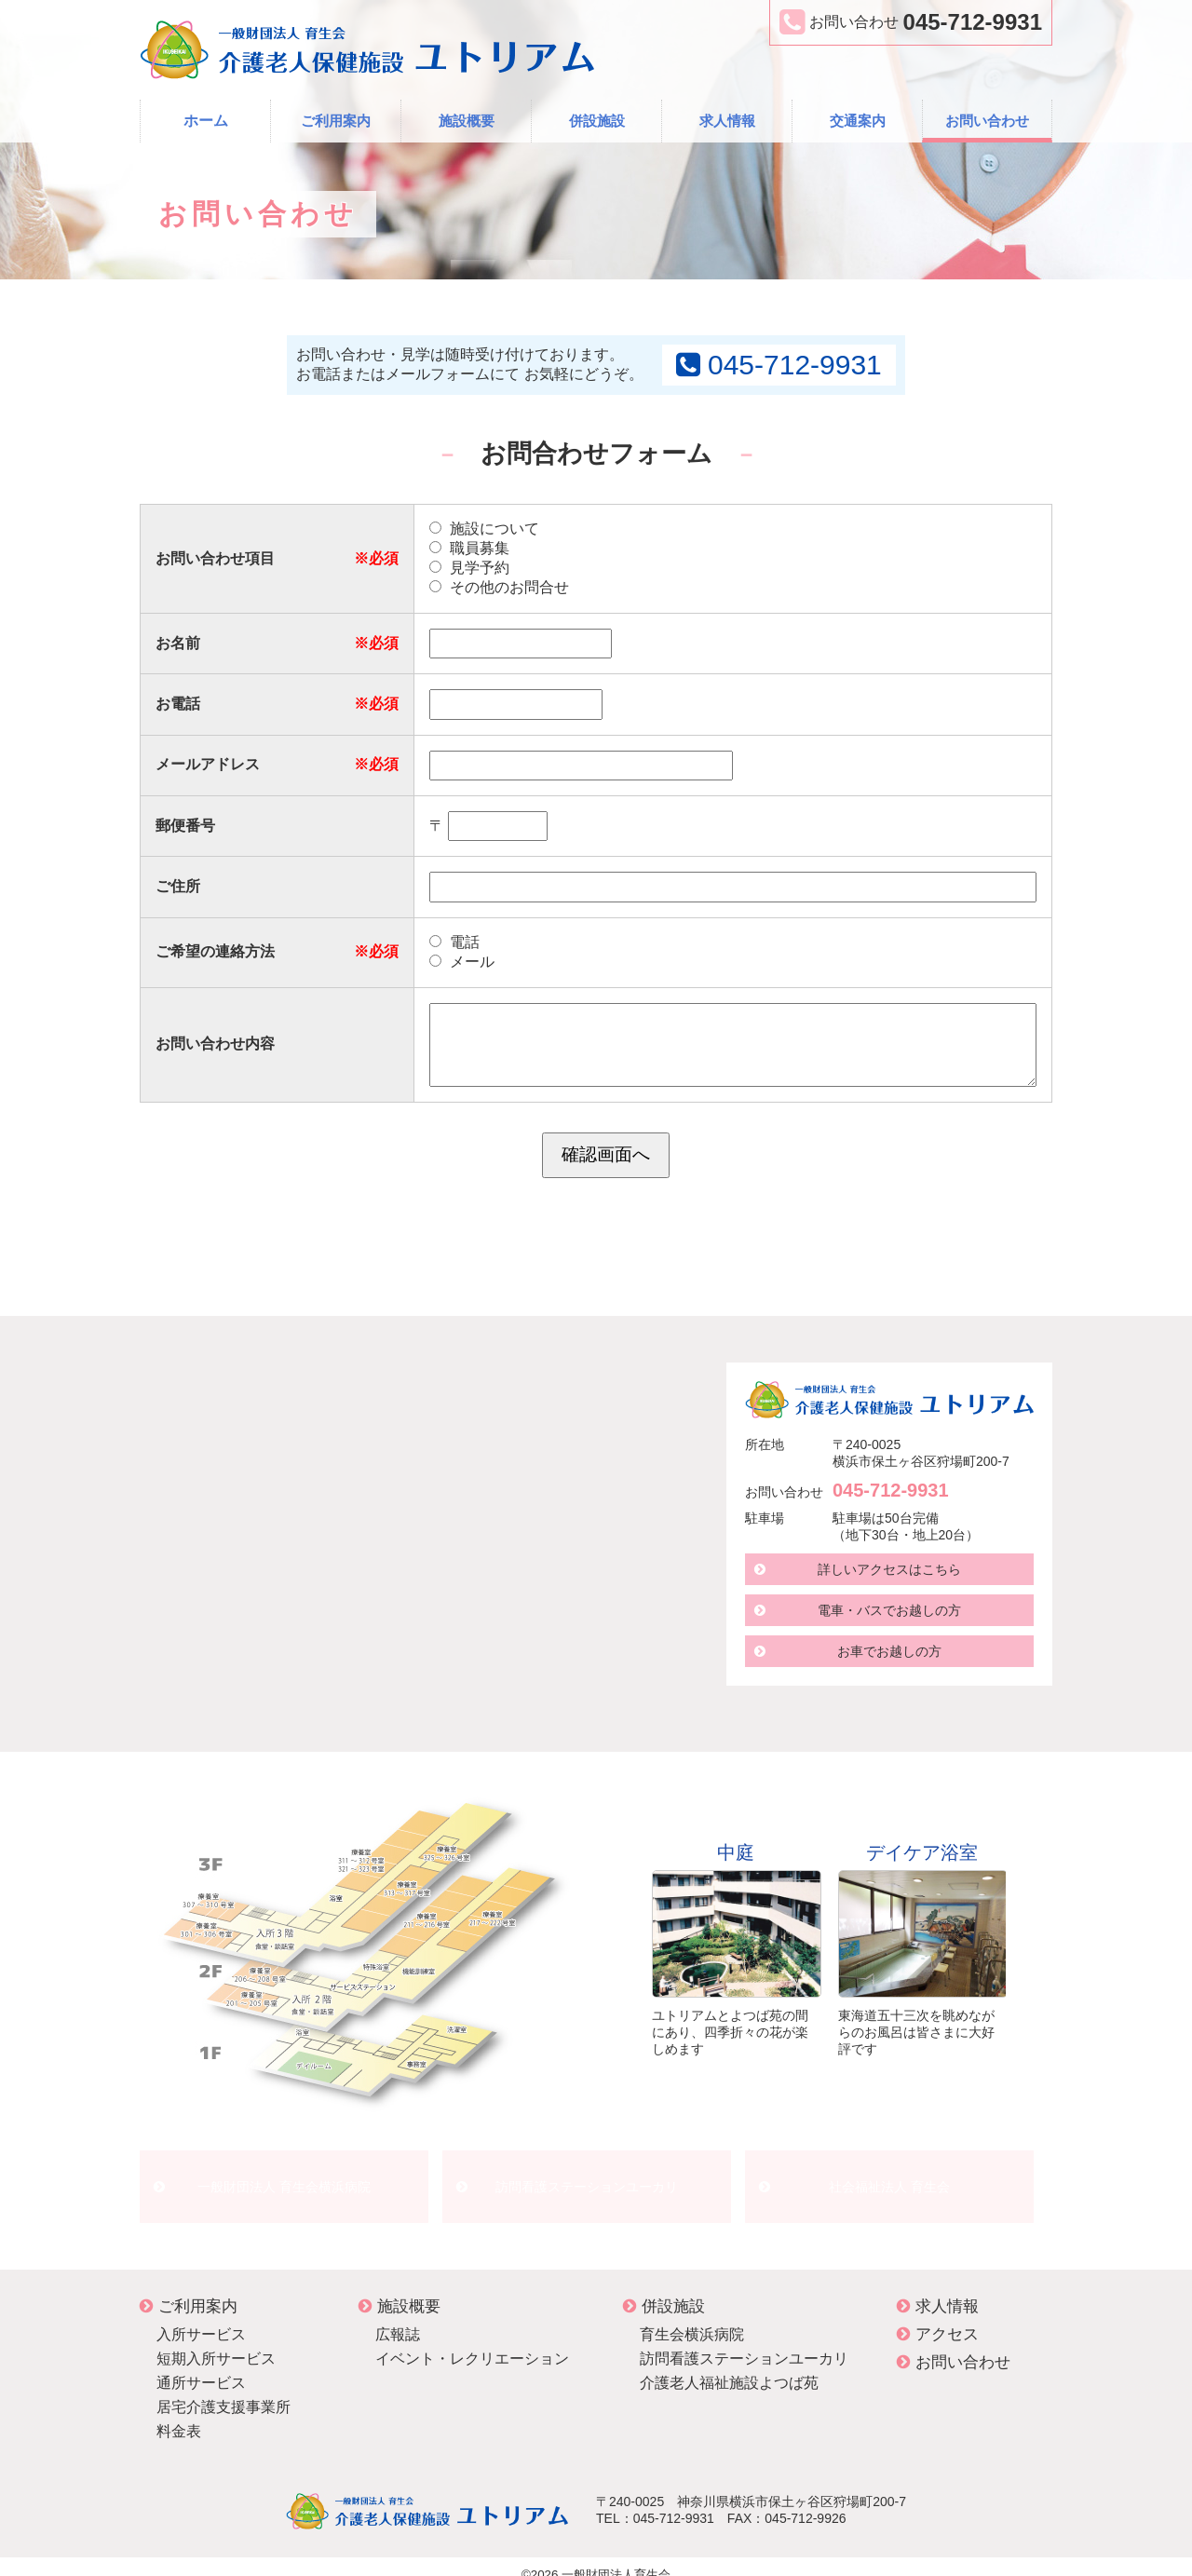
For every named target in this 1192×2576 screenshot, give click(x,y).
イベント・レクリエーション (472, 2342)
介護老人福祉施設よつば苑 (729, 2366)
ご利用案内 (336, 121)
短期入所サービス (216, 2342)
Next (1033, 1934)
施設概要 (466, 121)
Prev (625, 1934)
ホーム (205, 121)
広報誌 (397, 2317)
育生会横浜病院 (692, 2317)
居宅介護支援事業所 (223, 2390)
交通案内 (858, 121)
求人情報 (727, 121)
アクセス (938, 2317)
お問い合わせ (987, 121)
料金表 (178, 2414)
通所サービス (201, 2366)
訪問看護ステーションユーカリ (587, 2178)
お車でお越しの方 (889, 1651)
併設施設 (597, 121)
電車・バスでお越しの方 (889, 1610)
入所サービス (201, 2317)
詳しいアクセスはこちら (889, 1569)
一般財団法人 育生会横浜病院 (284, 2178)
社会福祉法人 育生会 (889, 2178)
